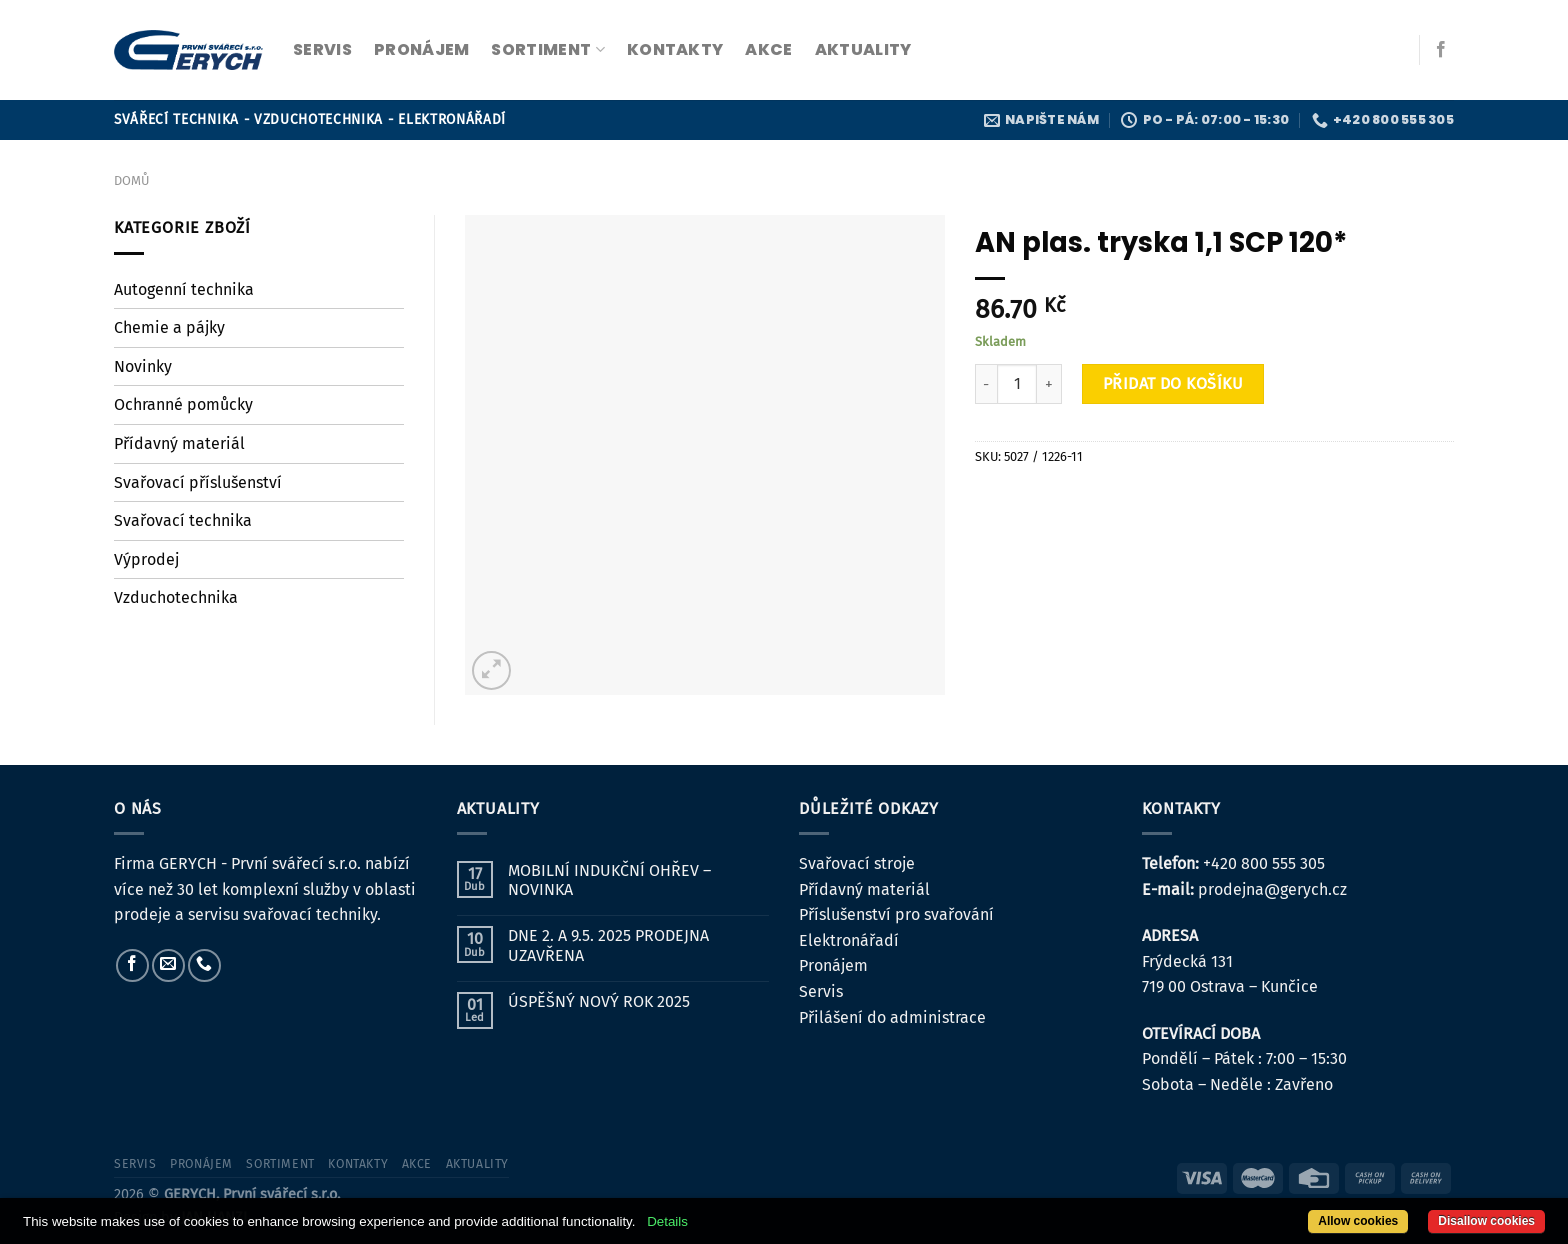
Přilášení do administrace (892, 1017)
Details (667, 1221)
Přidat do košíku (1173, 383)
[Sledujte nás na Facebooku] (1441, 50)
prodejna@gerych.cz (1272, 889)
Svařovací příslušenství (198, 482)
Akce (768, 49)
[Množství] (1017, 384)
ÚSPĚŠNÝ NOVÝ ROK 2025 (599, 1001)
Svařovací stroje (857, 863)
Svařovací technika (183, 520)
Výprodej (146, 559)
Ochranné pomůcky (183, 404)
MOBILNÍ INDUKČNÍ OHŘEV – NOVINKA (609, 880)
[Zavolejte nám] (204, 965)
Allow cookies (1358, 1221)
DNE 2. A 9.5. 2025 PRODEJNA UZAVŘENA (608, 945)
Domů (131, 180)
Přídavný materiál (179, 443)
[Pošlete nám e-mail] (168, 965)
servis (322, 49)
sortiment (547, 49)
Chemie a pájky (169, 327)
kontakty (675, 49)
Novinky (143, 366)
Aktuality (863, 49)
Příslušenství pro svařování (896, 914)
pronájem (422, 49)
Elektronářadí (849, 940)
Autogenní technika (184, 289)
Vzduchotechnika (176, 597)
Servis (821, 991)
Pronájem (833, 965)
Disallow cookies (1486, 1221)
